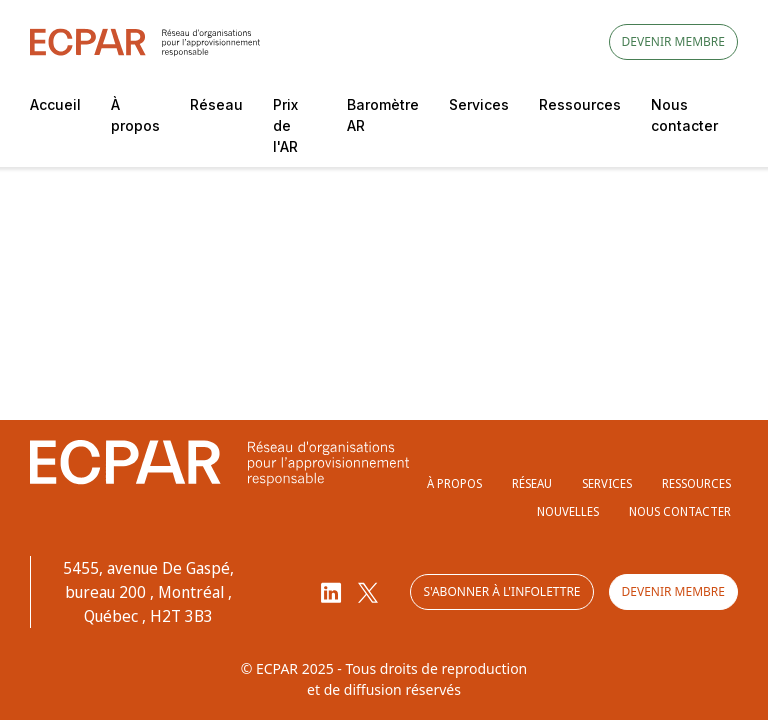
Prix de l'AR (285, 125)
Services (479, 104)
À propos (135, 115)
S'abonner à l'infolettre (501, 591)
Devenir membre (673, 41)
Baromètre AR (383, 115)
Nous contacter (684, 115)
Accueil (55, 104)
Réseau (216, 104)
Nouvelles (568, 511)
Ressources (580, 104)
